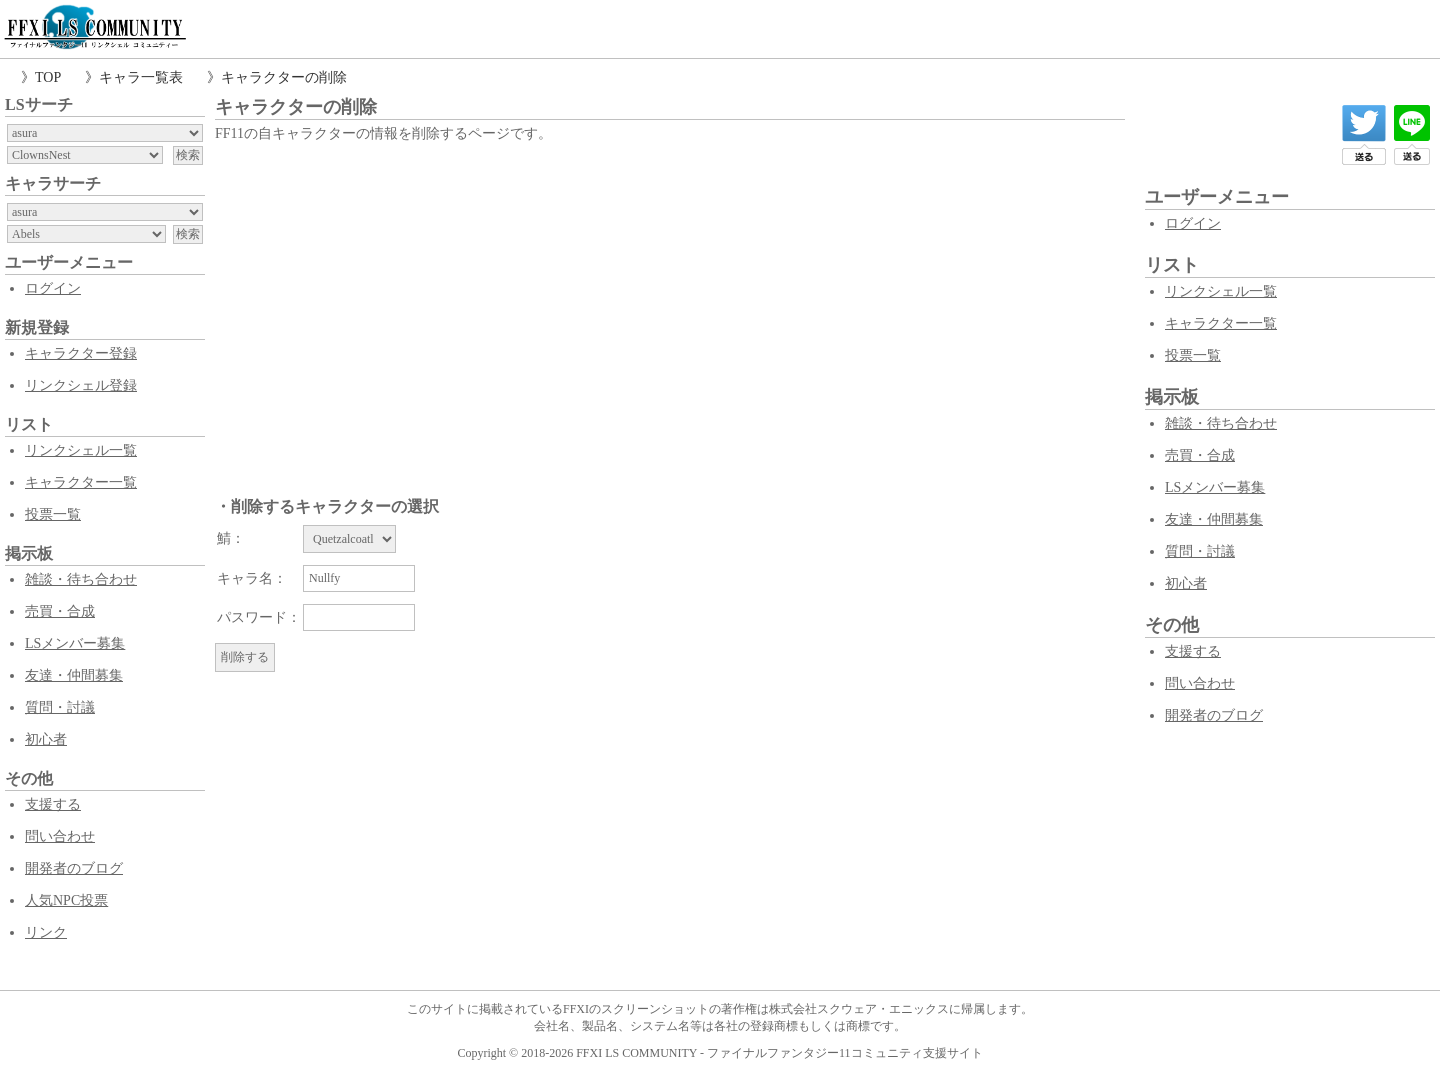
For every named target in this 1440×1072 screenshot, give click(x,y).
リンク (46, 932)
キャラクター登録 (81, 353)
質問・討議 (60, 707)
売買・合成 (60, 611)
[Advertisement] (670, 297)
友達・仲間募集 (74, 675)
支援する (53, 804)
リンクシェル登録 (81, 385)
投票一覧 (53, 514)
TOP (48, 77)
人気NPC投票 (66, 900)
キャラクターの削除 (284, 77)
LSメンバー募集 (75, 643)
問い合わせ (60, 836)
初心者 (46, 739)
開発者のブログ (74, 868)
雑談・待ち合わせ (81, 579)
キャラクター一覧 (81, 482)
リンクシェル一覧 (81, 450)
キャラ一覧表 (141, 77)
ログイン (53, 288)
